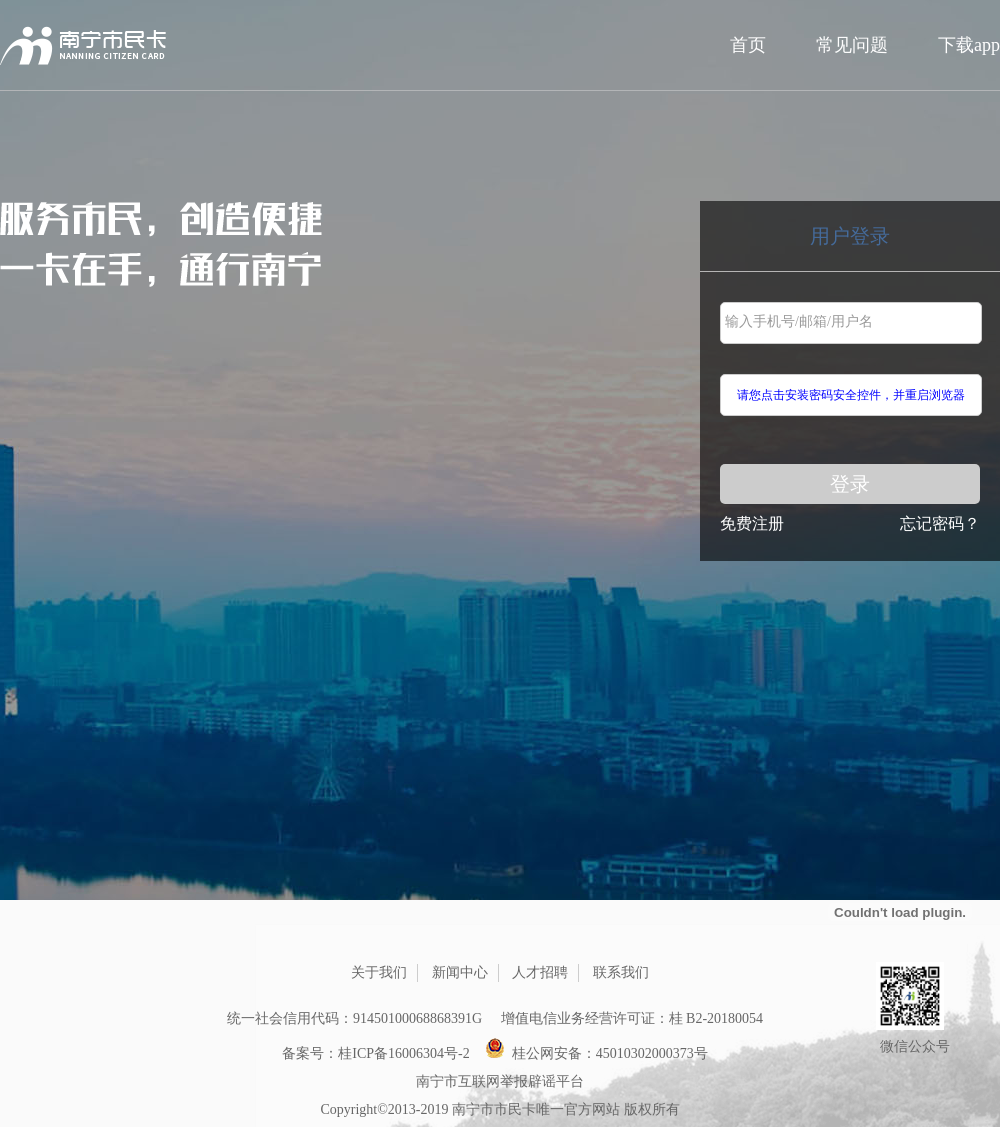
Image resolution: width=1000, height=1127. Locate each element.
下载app (969, 45)
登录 (850, 484)
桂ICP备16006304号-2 (403, 1053)
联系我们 (621, 972)
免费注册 (752, 523)
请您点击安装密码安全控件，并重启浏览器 (851, 395)
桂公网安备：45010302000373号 (596, 1049)
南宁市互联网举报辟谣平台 (500, 1081)
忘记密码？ (940, 523)
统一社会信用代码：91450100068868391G (354, 1018)
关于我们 (379, 972)
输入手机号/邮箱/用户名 (799, 321)
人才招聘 (540, 972)
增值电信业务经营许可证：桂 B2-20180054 (632, 1018)
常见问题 (852, 45)
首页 (748, 45)
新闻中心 (460, 972)
